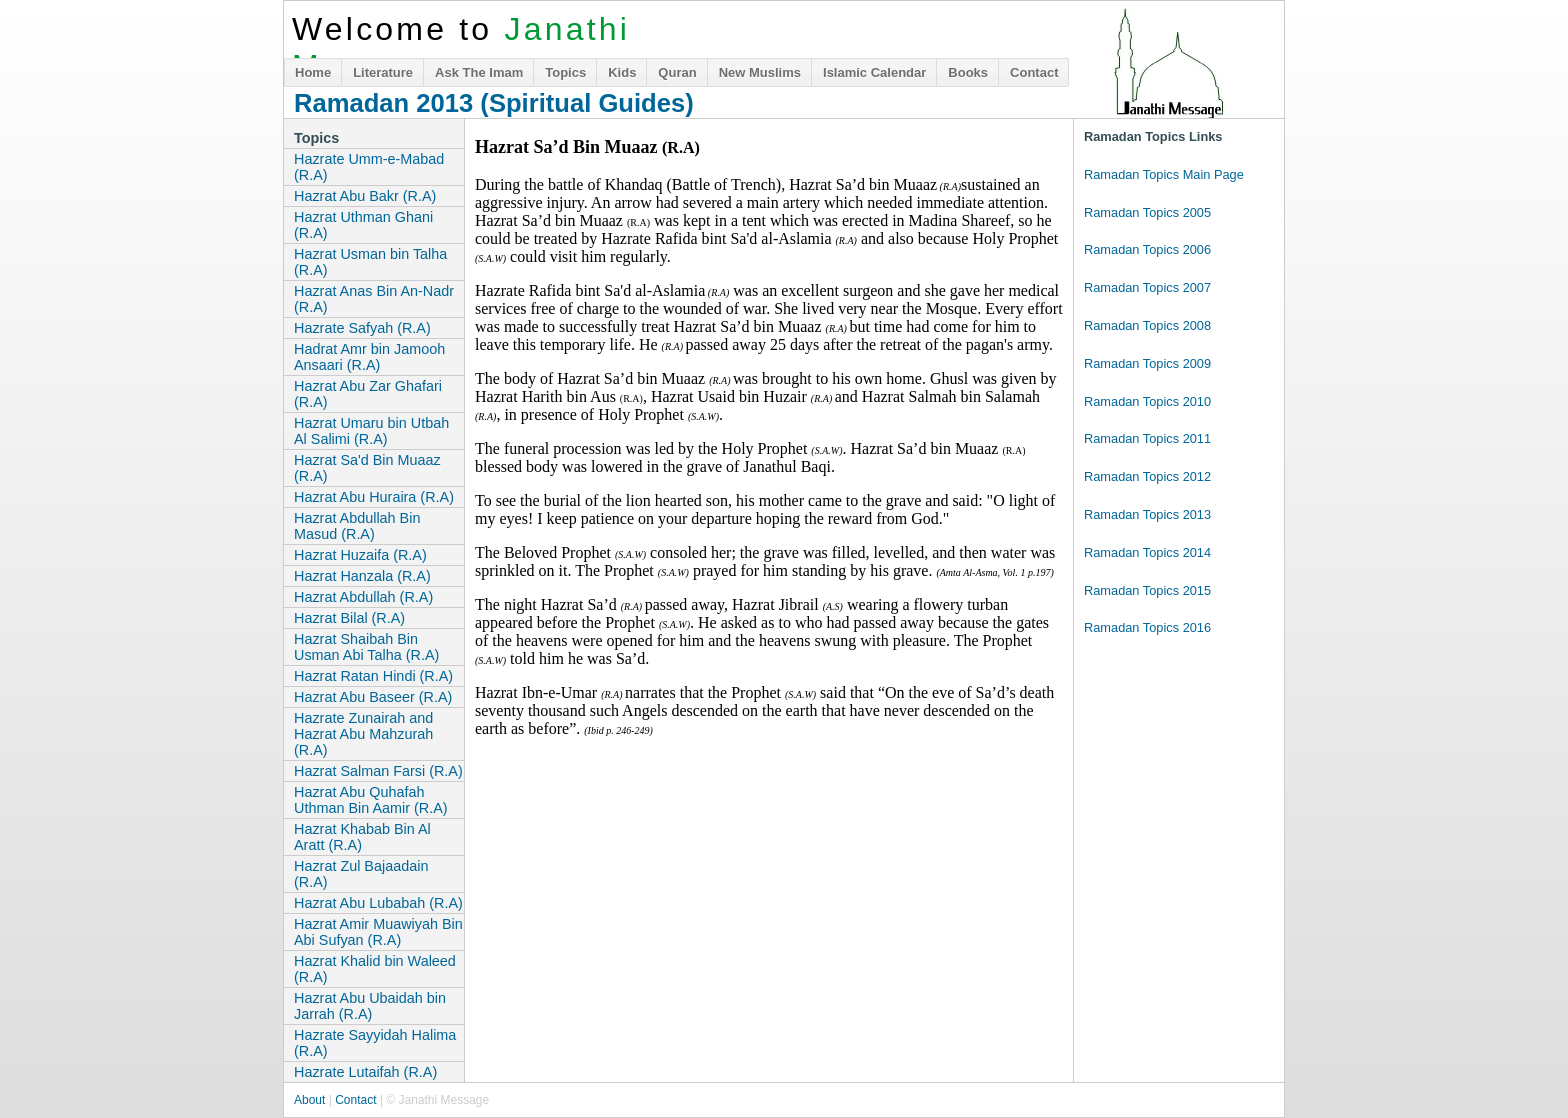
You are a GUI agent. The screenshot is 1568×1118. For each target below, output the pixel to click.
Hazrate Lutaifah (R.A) (365, 1072)
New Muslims (760, 72)
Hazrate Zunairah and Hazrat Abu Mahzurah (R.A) (363, 734)
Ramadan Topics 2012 (1147, 476)
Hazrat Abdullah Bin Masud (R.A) (357, 526)
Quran (677, 72)
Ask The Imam (479, 72)
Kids (622, 72)
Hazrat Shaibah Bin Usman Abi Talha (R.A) (366, 647)
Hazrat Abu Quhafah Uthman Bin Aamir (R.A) (371, 800)
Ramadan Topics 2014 (1147, 552)
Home (313, 72)
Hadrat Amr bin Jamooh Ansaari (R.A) (369, 357)
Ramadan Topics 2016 (1147, 627)
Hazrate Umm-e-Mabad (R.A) (369, 167)
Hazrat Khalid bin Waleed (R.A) (375, 969)
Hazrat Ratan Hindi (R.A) (373, 676)
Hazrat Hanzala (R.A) (362, 576)
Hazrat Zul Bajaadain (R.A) (361, 874)
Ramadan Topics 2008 (1147, 325)
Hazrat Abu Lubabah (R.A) (378, 903)
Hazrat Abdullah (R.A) (363, 597)
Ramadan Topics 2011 (1147, 438)
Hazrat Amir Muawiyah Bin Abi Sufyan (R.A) (378, 932)
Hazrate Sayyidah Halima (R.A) (375, 1043)
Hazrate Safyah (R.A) (362, 328)
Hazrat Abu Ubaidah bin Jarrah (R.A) (370, 1006)
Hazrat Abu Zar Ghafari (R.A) (368, 394)
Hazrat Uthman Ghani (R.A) (363, 225)
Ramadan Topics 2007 (1147, 287)
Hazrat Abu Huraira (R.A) (374, 497)
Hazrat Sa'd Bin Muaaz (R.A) (367, 468)
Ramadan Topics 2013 (1147, 514)
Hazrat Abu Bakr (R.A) (365, 196)
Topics (565, 72)
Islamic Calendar (874, 72)
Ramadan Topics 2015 (1147, 590)
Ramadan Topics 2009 (1147, 363)
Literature (383, 72)
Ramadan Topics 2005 (1147, 212)
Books (968, 72)
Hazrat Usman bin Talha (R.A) (370, 262)
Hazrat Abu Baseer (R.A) (373, 697)
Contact (1034, 72)
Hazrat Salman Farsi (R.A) (378, 771)
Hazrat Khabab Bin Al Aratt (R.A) (362, 837)
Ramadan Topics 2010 (1147, 401)
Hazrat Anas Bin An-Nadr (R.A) (374, 299)
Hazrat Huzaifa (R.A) (360, 555)
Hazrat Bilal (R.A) (349, 618)
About (309, 1100)
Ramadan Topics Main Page (1164, 174)
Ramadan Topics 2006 (1147, 249)
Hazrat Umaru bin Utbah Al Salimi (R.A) (371, 431)
